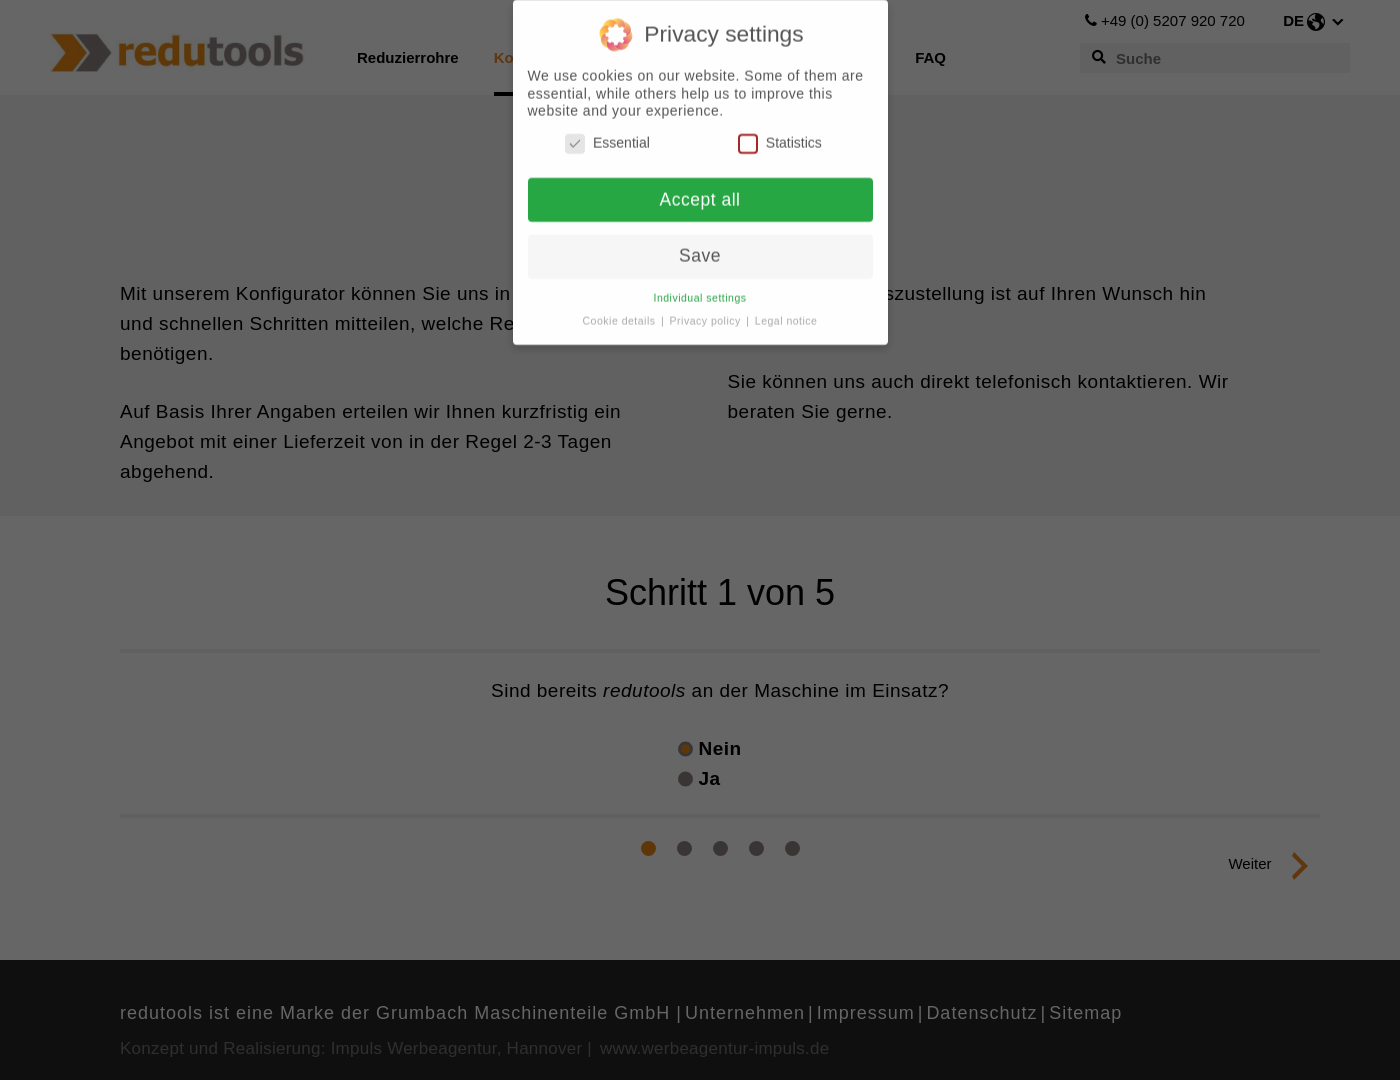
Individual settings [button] (700, 292)
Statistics (780, 137)
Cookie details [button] (621, 315)
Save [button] (700, 251)
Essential (607, 137)
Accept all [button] (700, 194)
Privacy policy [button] (707, 315)
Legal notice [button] (786, 315)
